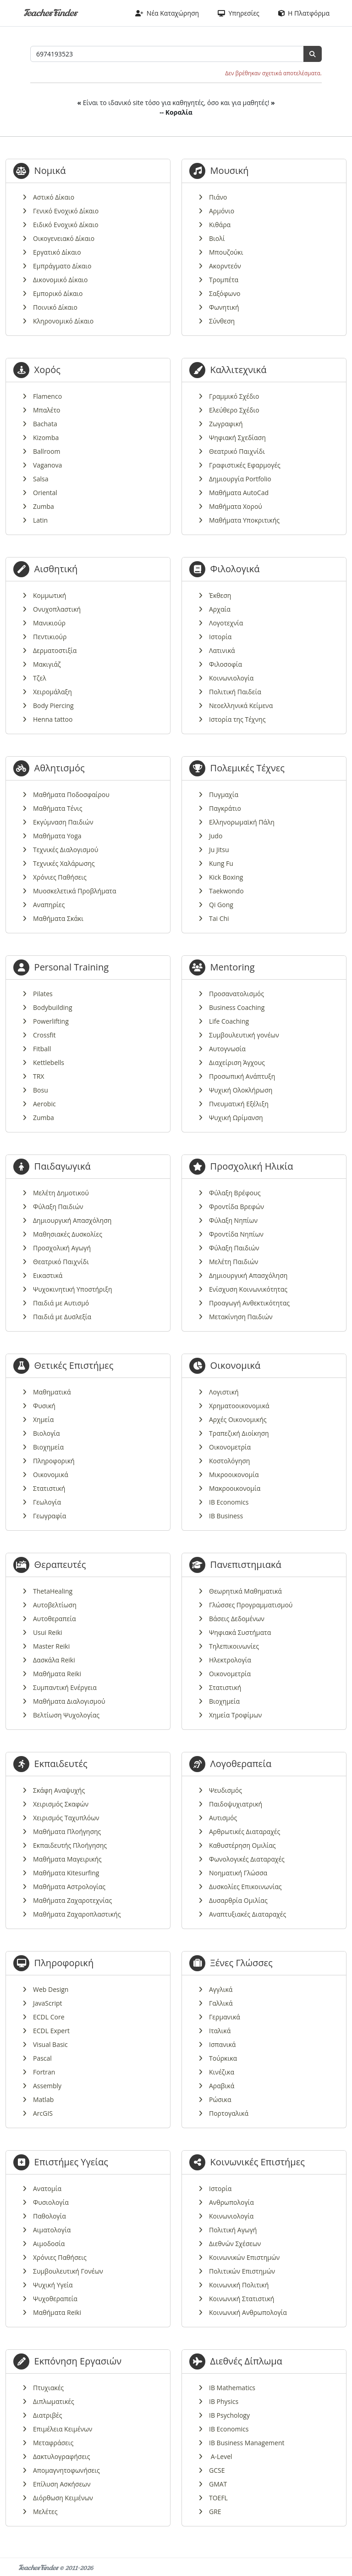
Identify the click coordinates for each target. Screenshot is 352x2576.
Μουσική (229, 170)
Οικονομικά (50, 1474)
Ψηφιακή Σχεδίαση (237, 437)
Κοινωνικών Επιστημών (244, 2257)
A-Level (220, 2456)
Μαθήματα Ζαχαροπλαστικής (77, 1914)
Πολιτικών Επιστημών (242, 2271)
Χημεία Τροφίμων (235, 1715)
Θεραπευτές (60, 1564)
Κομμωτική (49, 595)
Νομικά (50, 170)
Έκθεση (220, 595)
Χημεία (43, 1419)
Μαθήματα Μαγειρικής (67, 1859)
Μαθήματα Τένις (57, 808)
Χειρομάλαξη (52, 691)
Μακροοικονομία (234, 1488)
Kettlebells (48, 1062)
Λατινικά (222, 650)
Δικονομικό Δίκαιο (60, 279)
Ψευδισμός (225, 1790)
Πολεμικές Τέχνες (247, 768)
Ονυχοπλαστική (57, 609)
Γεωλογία (47, 1502)
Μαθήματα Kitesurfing (66, 1872)
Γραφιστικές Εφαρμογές (244, 465)
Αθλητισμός (59, 768)
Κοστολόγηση (229, 1460)
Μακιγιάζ (46, 664)
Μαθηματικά (52, 1392)
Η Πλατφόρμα (304, 13)
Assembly (47, 2085)
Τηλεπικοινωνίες (234, 1646)
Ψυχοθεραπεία (55, 2298)
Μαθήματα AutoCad (239, 492)
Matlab (43, 2099)
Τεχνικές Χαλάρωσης (64, 863)
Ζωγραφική (226, 423)
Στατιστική (49, 1488)
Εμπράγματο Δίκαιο (62, 266)
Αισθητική (56, 569)
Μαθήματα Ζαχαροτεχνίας (72, 1900)
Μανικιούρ (49, 623)
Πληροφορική (54, 1460)
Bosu (40, 1090)
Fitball (42, 1048)
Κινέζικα (221, 2072)
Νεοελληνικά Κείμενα (241, 705)
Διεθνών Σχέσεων (235, 2243)
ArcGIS (43, 2113)
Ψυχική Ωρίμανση (236, 1117)
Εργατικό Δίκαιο (57, 252)
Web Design (50, 1989)
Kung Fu (221, 863)
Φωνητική (224, 307)
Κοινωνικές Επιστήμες (257, 2162)
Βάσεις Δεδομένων (236, 1618)
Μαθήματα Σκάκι (58, 918)
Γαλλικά (220, 2003)
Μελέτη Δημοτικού (61, 1192)
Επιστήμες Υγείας (71, 2162)
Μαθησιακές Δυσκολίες (67, 1234)
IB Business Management (246, 2442)
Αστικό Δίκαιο (53, 197)
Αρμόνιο (221, 210)
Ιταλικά (220, 2030)
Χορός (47, 369)
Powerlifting (51, 1021)
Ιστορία (220, 636)
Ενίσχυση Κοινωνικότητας (248, 1289)
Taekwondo (226, 891)
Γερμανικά (224, 2017)
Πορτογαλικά (228, 2113)
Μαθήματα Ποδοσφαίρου (71, 794)
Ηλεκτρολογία (230, 1660)
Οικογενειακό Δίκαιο (63, 238)
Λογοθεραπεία (241, 1763)
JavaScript (47, 2003)
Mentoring (232, 967)
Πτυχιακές (48, 2387)
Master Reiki (51, 1646)
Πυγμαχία (223, 794)
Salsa (40, 478)
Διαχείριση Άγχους (237, 1062)
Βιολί (217, 238)
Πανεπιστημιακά (245, 1564)
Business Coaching (236, 1007)
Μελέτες (45, 2511)
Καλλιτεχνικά (238, 369)
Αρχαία (220, 609)
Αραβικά (221, 2085)
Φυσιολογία (51, 2202)
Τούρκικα (223, 2058)
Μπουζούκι (226, 252)
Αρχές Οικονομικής (237, 1419)
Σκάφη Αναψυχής (59, 1790)
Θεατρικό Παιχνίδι (237, 451)
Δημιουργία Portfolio (240, 478)
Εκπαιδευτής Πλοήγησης (70, 1845)
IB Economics (228, 1502)
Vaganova (47, 465)
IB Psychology (229, 2415)
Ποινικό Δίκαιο (55, 307)
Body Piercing (53, 705)
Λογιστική (224, 1392)
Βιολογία (46, 1433)
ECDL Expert (51, 2030)
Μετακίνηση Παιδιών (241, 1316)
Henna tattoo (52, 719)
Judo (215, 835)
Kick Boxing (226, 877)
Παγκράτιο (225, 808)
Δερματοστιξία (55, 650)
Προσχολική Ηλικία (251, 1166)
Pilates (43, 993)
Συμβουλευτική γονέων (244, 1035)
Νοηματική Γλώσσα (238, 1872)
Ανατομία (47, 2188)
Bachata (45, 423)
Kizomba (46, 437)
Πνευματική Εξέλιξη (239, 1103)
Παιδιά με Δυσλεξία (62, 1316)
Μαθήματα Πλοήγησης (67, 1831)
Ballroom (46, 451)
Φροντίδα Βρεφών (236, 1206)
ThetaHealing (52, 1591)
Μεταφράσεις (53, 2442)
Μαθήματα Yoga (57, 835)
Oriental (45, 492)
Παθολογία (49, 2216)
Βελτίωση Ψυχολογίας (66, 1715)
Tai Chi (219, 918)
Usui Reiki (47, 1632)
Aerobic (44, 1103)
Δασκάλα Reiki (54, 1660)
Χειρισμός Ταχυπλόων (66, 1817)
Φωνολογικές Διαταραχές (247, 1859)
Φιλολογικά (235, 569)
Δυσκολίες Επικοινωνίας (245, 1886)
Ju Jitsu (219, 849)
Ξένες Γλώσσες (241, 1963)
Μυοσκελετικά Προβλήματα (74, 891)
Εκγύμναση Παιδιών (63, 822)
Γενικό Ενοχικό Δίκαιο (66, 210)
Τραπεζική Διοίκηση (239, 1433)
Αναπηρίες (49, 904)
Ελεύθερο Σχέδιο (234, 410)
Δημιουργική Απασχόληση (72, 1220)
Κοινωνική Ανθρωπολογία (248, 2312)
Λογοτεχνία (226, 623)
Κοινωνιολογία (231, 678)
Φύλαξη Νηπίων (233, 1220)
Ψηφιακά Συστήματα (240, 1632)
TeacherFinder (50, 13)
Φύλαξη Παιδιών (58, 1206)
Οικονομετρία (230, 1447)
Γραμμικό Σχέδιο (234, 396)
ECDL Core (49, 2017)
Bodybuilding (52, 1007)
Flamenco (47, 396)
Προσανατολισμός (236, 993)
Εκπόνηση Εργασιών (77, 2361)
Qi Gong (221, 904)
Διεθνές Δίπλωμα (246, 2361)
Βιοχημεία (48, 1447)
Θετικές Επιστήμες (74, 1365)
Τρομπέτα (223, 279)
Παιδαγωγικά (62, 1166)
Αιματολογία (52, 2229)
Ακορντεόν (225, 266)
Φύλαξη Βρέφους (235, 1192)
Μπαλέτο (46, 410)
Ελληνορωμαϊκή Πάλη (242, 822)
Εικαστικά (47, 1275)
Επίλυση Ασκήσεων (61, 2484)
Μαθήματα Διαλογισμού (69, 1701)
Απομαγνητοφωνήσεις (66, 2470)
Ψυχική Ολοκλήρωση (240, 1090)
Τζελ (39, 678)
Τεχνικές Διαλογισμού (65, 849)
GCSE (217, 2470)
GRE (215, 2511)
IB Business (226, 1515)
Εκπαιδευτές (61, 1763)
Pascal (42, 2058)
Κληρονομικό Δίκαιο (63, 321)
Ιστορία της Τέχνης (237, 719)
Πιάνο (218, 197)
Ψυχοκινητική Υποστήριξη (72, 1289)
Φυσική (44, 1405)
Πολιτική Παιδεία (235, 691)
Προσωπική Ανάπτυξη (242, 1076)
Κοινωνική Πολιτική (239, 2284)
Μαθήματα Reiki (57, 1673)
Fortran (44, 2072)
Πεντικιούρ (49, 636)
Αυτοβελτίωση (55, 1604)
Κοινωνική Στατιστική (241, 2298)
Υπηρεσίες (238, 13)
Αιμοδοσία (49, 2243)
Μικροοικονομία (233, 1474)
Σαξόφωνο (224, 293)
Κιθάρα (220, 224)
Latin (40, 520)
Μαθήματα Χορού (235, 506)
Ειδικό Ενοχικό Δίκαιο (66, 224)
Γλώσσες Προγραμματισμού (250, 1604)
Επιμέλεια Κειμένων (62, 2429)
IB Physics (223, 2401)
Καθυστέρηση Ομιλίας (242, 1845)
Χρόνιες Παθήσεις (60, 877)
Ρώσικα (220, 2099)
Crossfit (44, 1035)
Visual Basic (50, 2044)
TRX (38, 1076)
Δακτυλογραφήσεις (61, 2456)
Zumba (43, 506)
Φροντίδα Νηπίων (236, 1234)
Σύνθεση (222, 321)
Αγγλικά (220, 1989)
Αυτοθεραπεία (54, 1618)
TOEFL (218, 2497)
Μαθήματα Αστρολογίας (69, 1886)
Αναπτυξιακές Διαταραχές (247, 1914)
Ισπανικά (222, 2044)
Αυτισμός (223, 1817)
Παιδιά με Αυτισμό (61, 1303)
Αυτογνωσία (227, 1048)
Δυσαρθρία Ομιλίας (238, 1900)
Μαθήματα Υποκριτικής (244, 520)
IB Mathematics (232, 2387)
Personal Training (71, 967)
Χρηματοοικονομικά (239, 1405)
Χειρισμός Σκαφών (60, 1804)
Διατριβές (47, 2415)
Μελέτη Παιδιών (233, 1261)
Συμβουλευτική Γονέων (68, 2271)
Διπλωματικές (53, 2401)
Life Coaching (229, 1021)
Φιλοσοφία (225, 664)
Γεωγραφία (49, 1515)
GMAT (218, 2484)
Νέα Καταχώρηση (167, 13)
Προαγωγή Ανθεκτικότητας (249, 1303)
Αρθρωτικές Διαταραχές (244, 1831)
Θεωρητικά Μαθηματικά (245, 1591)
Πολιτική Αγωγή (233, 2229)
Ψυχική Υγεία (53, 2284)
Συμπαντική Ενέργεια (65, 1687)
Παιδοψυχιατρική (235, 1804)
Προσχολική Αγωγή (62, 1247)
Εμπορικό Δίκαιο (58, 293)
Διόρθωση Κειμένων (63, 2497)
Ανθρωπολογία (231, 2202)
